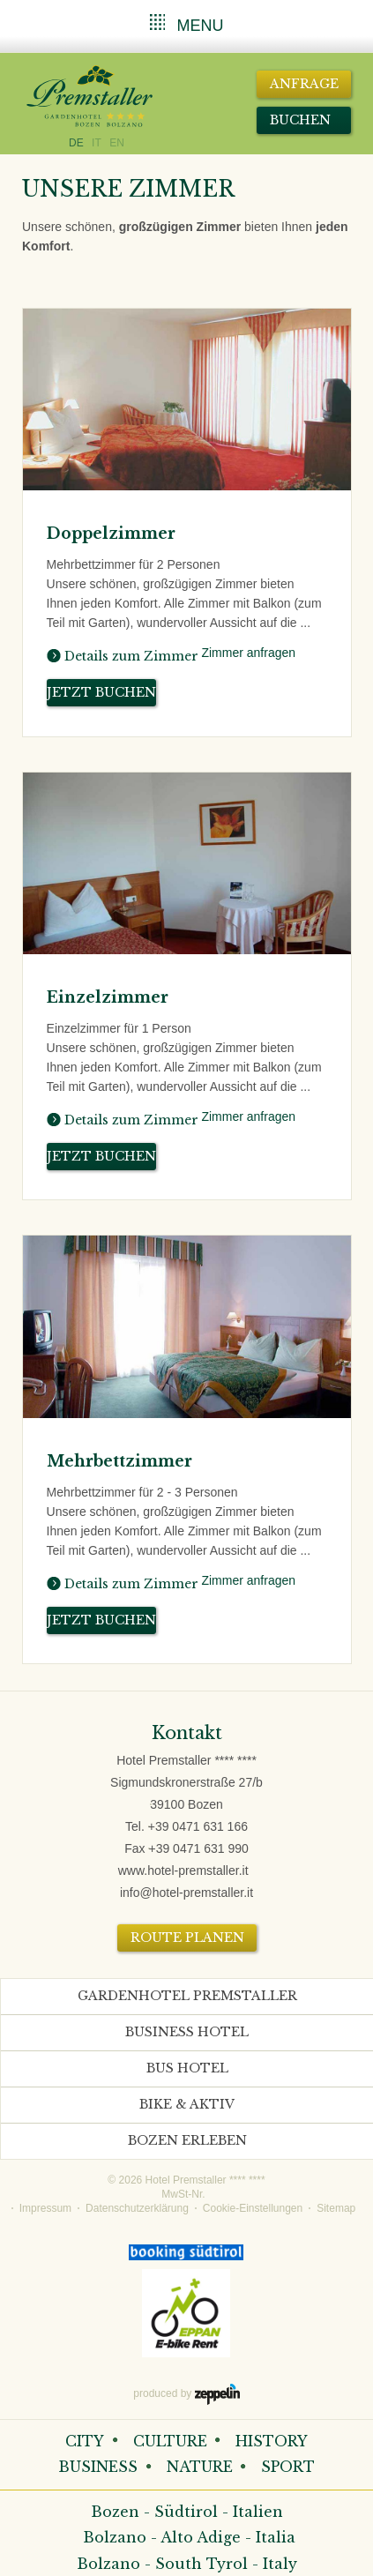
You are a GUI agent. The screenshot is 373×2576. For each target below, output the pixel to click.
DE (76, 143)
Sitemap (336, 2208)
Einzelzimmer (107, 997)
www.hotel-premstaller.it (183, 1870)
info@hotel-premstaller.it (186, 1892)
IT (96, 143)
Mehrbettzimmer (119, 1461)
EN (116, 143)
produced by (186, 2394)
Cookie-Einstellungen (252, 2208)
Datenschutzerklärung (137, 2208)
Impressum (45, 2208)
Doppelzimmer (111, 533)
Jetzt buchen (101, 692)
